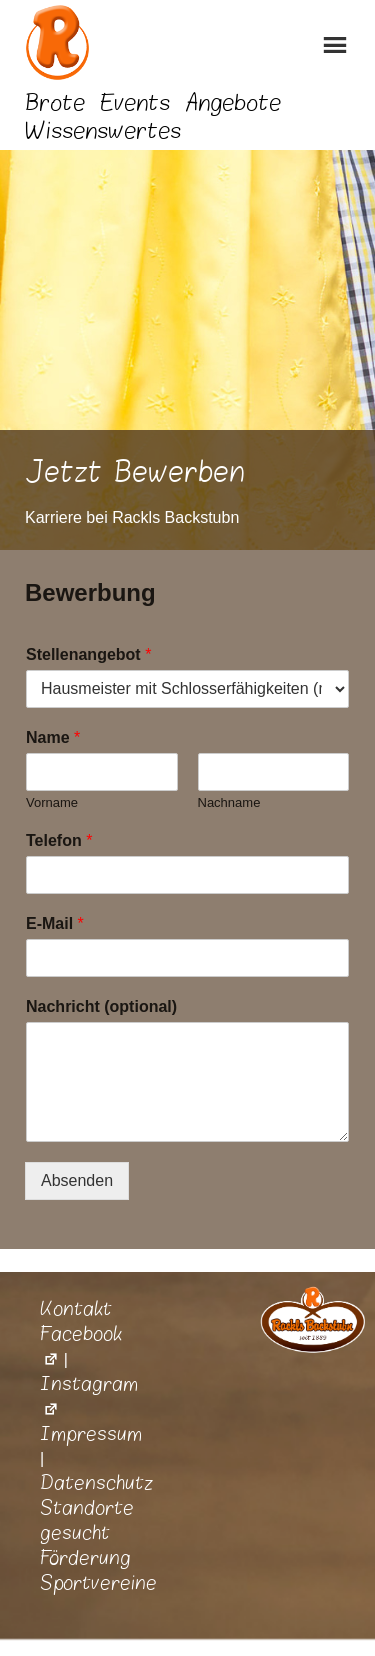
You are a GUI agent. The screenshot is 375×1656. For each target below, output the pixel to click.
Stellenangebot (88, 654)
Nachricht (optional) (101, 1006)
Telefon (59, 840)
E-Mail (55, 923)
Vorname (52, 802)
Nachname (229, 802)
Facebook (81, 1346)
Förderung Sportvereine (98, 1570)
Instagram (89, 1396)
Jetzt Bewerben (135, 472)
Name (53, 737)
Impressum (91, 1434)
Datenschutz (97, 1483)
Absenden (77, 1180)
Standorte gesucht (87, 1520)
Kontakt (76, 1309)
